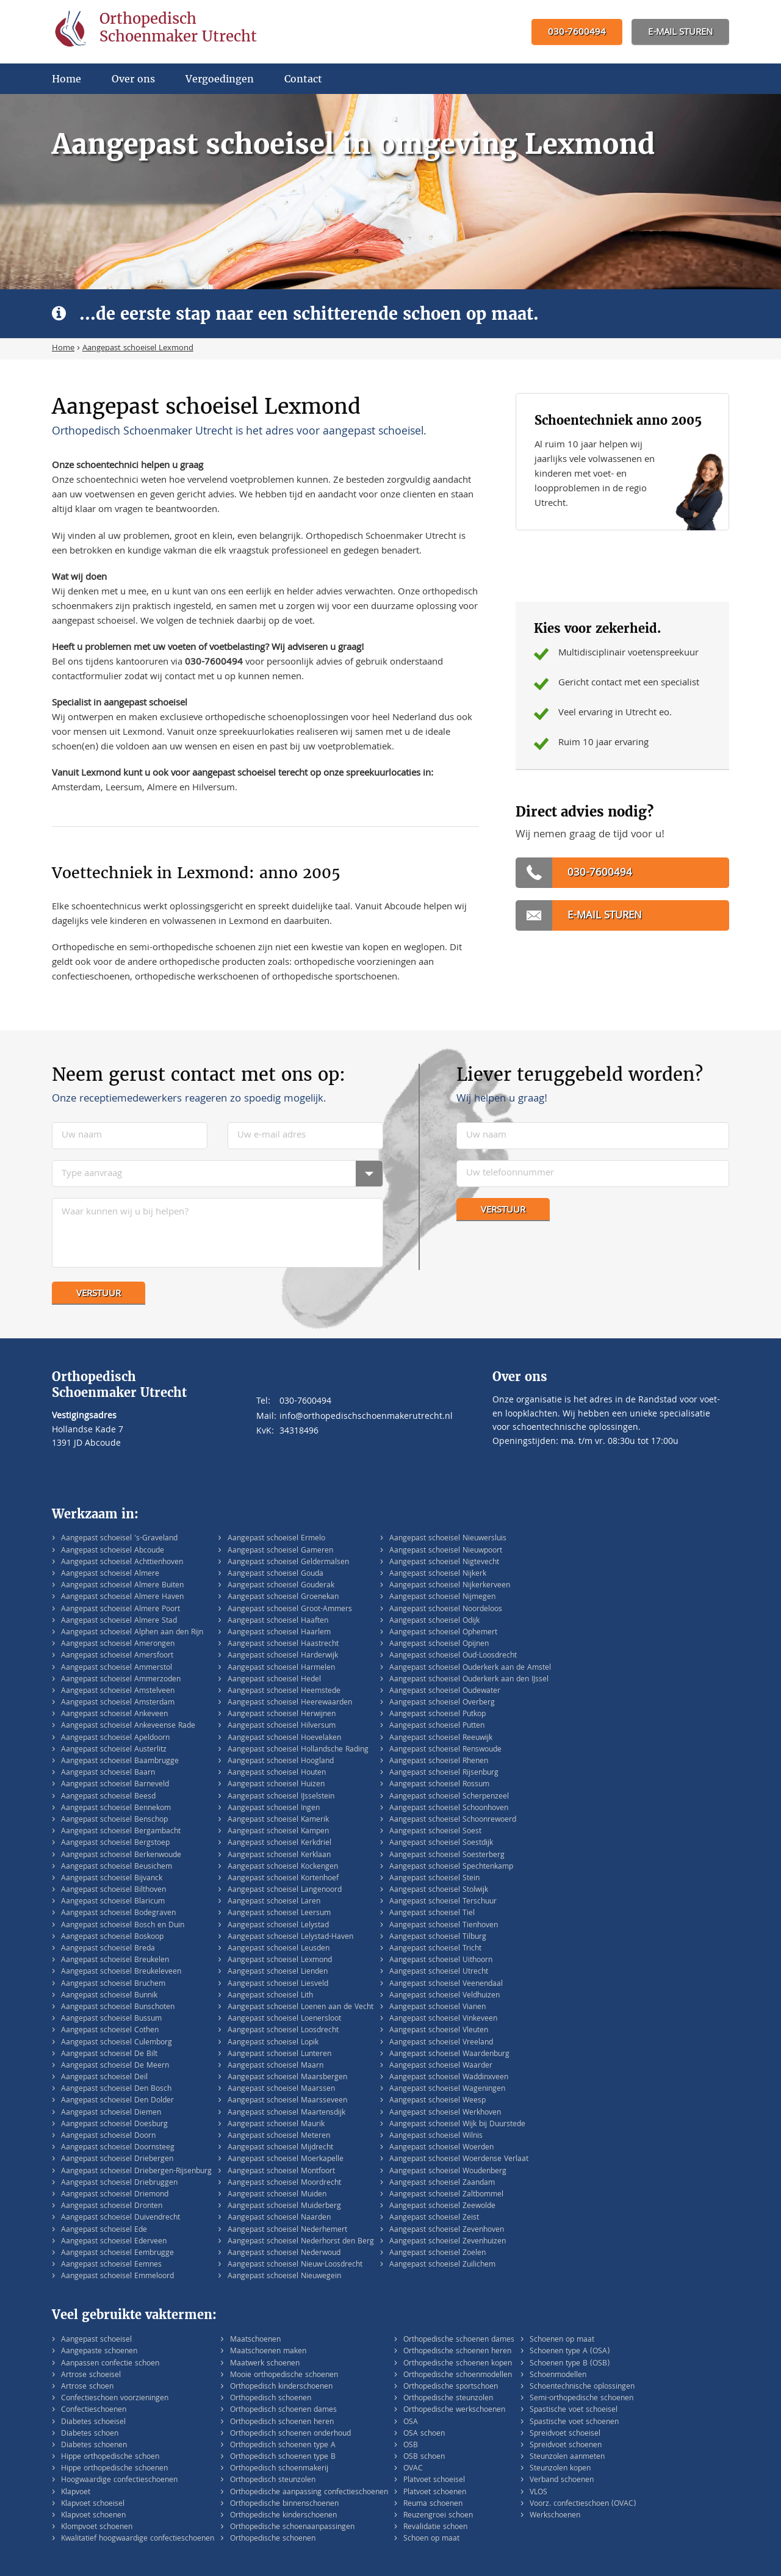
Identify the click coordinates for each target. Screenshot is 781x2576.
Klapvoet (75, 2492)
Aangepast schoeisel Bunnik (109, 1996)
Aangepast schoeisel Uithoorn (440, 1960)
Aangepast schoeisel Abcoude (112, 1551)
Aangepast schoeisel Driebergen (117, 2159)
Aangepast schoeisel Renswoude (445, 1750)
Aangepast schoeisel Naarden (279, 2218)
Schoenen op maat (562, 2340)
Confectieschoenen (93, 2410)
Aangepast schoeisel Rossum (439, 1784)
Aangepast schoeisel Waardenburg (449, 2054)
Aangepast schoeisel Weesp (437, 2100)
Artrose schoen (87, 2387)
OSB (410, 2445)
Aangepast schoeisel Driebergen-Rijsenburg (136, 2171)
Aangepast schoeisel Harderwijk (283, 1656)
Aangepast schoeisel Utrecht (438, 1972)
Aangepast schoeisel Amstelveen (118, 1691)
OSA (410, 2422)
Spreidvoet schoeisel (565, 2434)
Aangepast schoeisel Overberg (442, 1703)
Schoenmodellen (558, 2375)
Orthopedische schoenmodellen (457, 2375)
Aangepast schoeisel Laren (274, 1902)
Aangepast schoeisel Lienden (278, 1972)
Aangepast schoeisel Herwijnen (282, 1714)
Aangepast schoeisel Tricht (435, 1949)
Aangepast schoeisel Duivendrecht (120, 2218)
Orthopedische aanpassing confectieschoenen (309, 2492)
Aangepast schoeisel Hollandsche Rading (298, 1750)
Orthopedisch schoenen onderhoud (290, 2434)
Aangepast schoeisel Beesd (108, 1797)
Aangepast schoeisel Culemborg (116, 2043)
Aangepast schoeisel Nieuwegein (284, 2276)
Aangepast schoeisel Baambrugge (120, 1761)
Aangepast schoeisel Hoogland (281, 1761)
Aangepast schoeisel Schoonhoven (448, 1808)
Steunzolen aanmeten (567, 2457)
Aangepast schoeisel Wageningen (447, 2089)
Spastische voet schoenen (574, 2422)
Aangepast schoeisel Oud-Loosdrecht (453, 1656)
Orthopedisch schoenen (270, 2398)
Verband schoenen (562, 2480)
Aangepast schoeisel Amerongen (118, 1644)
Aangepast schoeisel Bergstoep (115, 1843)
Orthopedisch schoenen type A (283, 2445)
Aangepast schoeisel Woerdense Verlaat (458, 2159)
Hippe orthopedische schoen (110, 2457)
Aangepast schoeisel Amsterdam (118, 1703)
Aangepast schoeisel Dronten (111, 2206)
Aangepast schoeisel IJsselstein (281, 1797)
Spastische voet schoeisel (573, 2410)
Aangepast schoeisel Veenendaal (446, 1984)
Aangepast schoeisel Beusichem (116, 1867)
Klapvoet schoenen (93, 2515)
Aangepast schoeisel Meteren (279, 2136)
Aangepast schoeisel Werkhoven (445, 2113)
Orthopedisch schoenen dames (283, 2410)
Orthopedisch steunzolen (272, 2480)
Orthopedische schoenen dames (458, 2340)
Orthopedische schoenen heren (457, 2351)
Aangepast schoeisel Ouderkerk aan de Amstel (470, 1668)
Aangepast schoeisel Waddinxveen (448, 2077)
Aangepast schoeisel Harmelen (281, 1668)
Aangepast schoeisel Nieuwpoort (445, 1551)
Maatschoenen (255, 2340)
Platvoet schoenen (434, 2492)
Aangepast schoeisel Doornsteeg (118, 2147)
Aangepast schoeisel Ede (104, 2230)
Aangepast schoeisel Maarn (275, 2066)
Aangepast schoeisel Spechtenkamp (451, 1867)
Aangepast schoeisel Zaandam (442, 2183)
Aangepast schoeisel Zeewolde (442, 2206)
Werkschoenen (555, 2515)
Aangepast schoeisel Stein (434, 1878)
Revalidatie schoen (435, 2527)
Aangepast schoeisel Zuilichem (442, 2265)
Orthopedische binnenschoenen (284, 2504)
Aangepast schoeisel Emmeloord (117, 2276)
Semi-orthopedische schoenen (581, 2398)
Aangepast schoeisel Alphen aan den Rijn (132, 1632)
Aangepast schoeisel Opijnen (439, 1644)
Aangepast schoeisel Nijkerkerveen (449, 1585)
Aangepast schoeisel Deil (104, 2077)
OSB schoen (424, 2457)
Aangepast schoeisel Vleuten (438, 2030)
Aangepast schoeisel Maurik (276, 2124)
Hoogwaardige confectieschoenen (119, 2480)
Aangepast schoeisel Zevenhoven (446, 2230)
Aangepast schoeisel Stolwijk (438, 1890)
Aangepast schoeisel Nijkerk (437, 1574)
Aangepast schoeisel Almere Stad (119, 1621)
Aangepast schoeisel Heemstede (284, 1691)
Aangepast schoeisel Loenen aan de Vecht (300, 2007)
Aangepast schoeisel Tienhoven (443, 1925)
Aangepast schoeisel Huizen (276, 1784)
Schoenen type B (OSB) (570, 2364)
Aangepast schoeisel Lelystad (278, 1925)
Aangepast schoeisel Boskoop (112, 1937)
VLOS (538, 2492)
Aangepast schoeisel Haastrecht (283, 1644)
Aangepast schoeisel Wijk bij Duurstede (457, 2124)
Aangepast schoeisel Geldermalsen (288, 1562)
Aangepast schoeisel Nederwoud (284, 2253)
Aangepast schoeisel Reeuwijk (440, 1738)
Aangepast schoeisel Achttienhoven (122, 1562)
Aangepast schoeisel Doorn (108, 2136)
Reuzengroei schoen (438, 2515)
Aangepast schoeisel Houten (277, 1773)
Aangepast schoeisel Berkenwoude (121, 1855)
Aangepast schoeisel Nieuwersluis (447, 1538)
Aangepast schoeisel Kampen (278, 1831)
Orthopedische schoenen (272, 2539)
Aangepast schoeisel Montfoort (281, 2171)
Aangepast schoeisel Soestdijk (441, 1843)
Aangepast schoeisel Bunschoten (118, 2007)
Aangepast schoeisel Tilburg (437, 1937)
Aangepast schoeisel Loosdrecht (283, 2030)
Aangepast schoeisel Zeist (434, 2218)
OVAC (413, 2468)
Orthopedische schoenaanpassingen (292, 2527)
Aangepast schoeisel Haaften (278, 1621)
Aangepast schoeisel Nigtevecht (444, 1562)
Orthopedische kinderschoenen (283, 2515)
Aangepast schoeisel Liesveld (278, 1984)
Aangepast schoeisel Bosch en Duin (122, 1925)
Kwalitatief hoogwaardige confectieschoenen (137, 2539)
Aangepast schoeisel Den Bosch (116, 2089)
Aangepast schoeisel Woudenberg (447, 2171)
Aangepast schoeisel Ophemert (443, 1632)
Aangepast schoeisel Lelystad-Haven (290, 1937)
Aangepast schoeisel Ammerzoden (121, 1679)
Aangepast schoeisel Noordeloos (445, 1609)
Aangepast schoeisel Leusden (278, 1949)
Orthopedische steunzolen (448, 2398)
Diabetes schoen (89, 2434)
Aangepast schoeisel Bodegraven (118, 1913)
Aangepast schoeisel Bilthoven (113, 1890)
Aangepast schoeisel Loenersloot (284, 2019)
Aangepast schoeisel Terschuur (443, 1902)
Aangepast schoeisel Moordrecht (284, 2183)
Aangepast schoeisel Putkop (437, 1714)
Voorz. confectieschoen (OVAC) (583, 2504)
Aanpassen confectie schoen (110, 2364)
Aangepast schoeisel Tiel (432, 1913)
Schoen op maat (431, 2539)
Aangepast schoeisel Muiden (277, 2194)
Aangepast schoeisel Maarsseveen (287, 2100)
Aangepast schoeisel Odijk (434, 1621)
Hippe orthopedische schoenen (114, 2468)
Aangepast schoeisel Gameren (280, 1551)
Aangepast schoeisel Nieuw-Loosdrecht (295, 2265)
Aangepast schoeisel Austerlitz (114, 1750)
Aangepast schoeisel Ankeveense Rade (128, 1726)
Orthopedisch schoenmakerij (279, 2468)
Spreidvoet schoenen (566, 2445)
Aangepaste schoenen (99, 2351)
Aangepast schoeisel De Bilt (109, 2054)
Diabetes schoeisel (93, 2422)
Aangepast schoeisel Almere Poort (120, 1609)
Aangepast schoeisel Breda (108, 1949)
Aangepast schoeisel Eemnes (111, 2265)
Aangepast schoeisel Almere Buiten (122, 1585)
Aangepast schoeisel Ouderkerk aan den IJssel (469, 1679)
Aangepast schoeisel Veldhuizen (444, 1996)
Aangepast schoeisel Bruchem (113, 1984)
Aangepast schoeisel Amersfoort (117, 1656)
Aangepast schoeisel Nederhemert (287, 2230)
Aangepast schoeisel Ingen (274, 1808)
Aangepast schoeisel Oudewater (444, 1691)
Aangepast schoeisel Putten (436, 1726)
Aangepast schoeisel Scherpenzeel (449, 1797)
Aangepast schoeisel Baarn (108, 1773)
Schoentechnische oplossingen (582, 2387)
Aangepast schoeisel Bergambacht (121, 1831)
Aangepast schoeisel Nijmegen (442, 1597)
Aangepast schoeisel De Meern (115, 2066)
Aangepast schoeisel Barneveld (115, 1784)
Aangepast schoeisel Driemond (114, 2194)
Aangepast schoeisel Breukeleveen (121, 1972)
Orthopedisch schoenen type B (283, 2457)
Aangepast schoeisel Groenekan (283, 1597)
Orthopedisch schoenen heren (282, 2422)
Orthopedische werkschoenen (454, 2410)
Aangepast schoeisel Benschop (114, 1820)
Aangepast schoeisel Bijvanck (111, 1878)
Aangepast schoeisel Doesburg (114, 2124)
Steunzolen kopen (560, 2468)
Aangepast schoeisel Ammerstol (116, 1668)
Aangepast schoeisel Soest (435, 1831)
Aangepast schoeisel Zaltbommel (446, 2194)
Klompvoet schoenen (96, 2527)
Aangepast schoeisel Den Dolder (117, 2100)
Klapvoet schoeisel (92, 2504)
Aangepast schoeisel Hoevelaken (284, 1738)
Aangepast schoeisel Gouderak (281, 1585)
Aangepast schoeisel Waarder (440, 2066)
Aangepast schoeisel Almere (110, 1574)
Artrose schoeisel (91, 2375)
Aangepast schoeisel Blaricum (113, 1902)
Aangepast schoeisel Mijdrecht (280, 2147)
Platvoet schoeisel (434, 2480)
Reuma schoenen (432, 2504)
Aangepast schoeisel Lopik (273, 2043)
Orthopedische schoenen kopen (457, 2364)
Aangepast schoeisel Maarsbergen (287, 2077)
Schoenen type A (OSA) (570, 2351)
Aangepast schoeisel (96, 2340)
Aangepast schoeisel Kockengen (283, 1867)
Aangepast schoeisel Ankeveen (114, 1714)
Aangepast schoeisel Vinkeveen (443, 2019)
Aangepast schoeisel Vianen (437, 2007)
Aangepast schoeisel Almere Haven (122, 1597)
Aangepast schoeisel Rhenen (438, 1761)
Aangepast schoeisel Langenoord (285, 1890)
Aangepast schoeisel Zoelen (437, 2253)
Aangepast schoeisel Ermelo (276, 1538)
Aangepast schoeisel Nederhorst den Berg (301, 2241)
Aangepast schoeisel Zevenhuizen (447, 2241)
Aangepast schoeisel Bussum (111, 2019)
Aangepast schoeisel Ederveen (114, 2241)
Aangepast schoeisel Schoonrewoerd (452, 1820)
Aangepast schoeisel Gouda (275, 1574)
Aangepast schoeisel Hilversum (282, 1726)
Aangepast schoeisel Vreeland (441, 2043)
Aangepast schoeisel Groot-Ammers (290, 1609)
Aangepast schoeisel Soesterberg (447, 1855)
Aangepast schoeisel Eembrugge (117, 2253)
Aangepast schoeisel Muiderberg (284, 2206)
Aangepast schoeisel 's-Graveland (119, 1538)
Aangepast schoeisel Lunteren (279, 2054)
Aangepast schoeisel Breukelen (115, 1960)
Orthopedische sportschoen (450, 2387)
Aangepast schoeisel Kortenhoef (283, 1878)
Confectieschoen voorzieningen (114, 2398)
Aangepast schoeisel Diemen (111, 2113)
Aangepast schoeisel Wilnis (436, 2136)
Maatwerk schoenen (265, 2364)
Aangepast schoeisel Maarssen (281, 2089)
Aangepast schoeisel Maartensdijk (286, 2113)
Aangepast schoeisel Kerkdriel (279, 1843)
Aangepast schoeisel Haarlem (279, 1632)
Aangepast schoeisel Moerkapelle (286, 2159)
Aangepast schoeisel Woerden (441, 2147)
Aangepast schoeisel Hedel (274, 1679)
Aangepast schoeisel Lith (270, 1996)
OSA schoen (424, 2434)
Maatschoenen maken (268, 2351)
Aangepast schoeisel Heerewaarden (290, 1703)
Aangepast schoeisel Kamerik (278, 1820)
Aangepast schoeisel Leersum (279, 1913)
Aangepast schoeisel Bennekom (116, 1808)
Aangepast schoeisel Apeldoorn (115, 1738)
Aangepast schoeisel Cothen (110, 2030)
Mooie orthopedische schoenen (284, 2375)
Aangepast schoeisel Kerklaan (279, 1855)
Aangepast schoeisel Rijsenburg (443, 1773)
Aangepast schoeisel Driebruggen (119, 2183)
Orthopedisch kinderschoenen (281, 2387)
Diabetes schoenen (94, 2445)
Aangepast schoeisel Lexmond (280, 1960)
